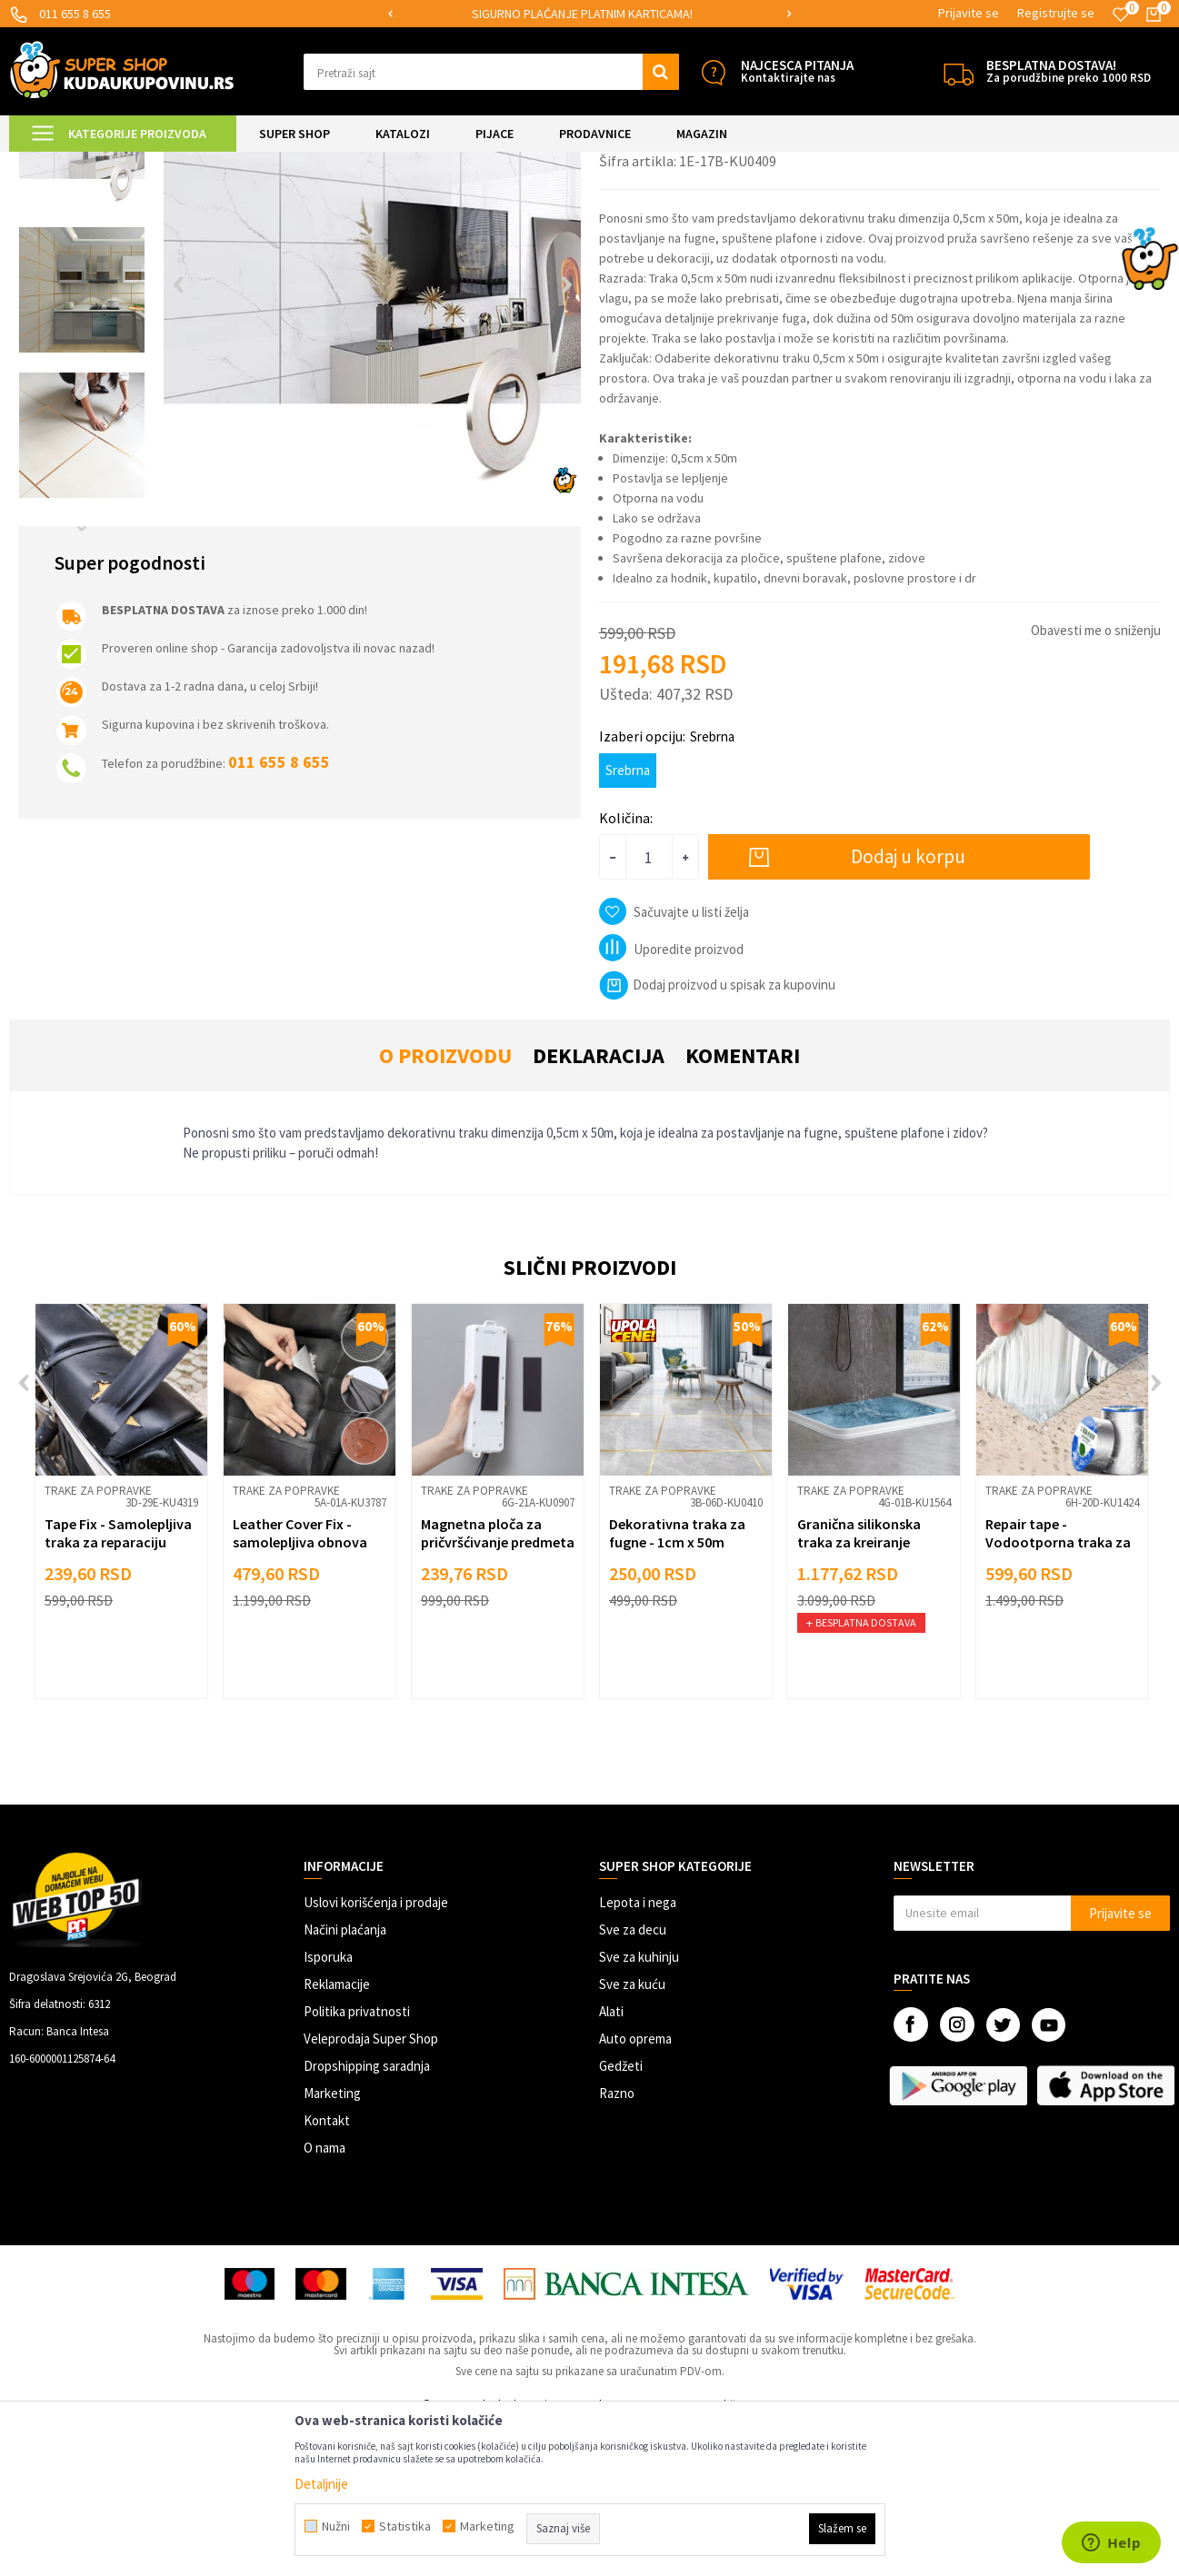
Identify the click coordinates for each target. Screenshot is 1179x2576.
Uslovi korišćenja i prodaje (376, 2054)
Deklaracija (598, 1207)
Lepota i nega (637, 2054)
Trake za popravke (423, 163)
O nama (324, 2299)
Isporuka (328, 2108)
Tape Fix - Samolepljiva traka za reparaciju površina (118, 1693)
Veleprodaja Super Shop (371, 2190)
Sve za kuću (632, 2136)
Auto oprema (635, 2190)
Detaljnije (321, 2483)
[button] (491, 72)
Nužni (336, 2526)
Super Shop (135, 163)
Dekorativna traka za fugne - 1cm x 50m (677, 1684)
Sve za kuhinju (639, 2108)
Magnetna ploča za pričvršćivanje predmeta (498, 1684)
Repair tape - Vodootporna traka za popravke (1058, 1693)
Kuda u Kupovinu (51, 163)
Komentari (742, 1207)
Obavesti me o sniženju (1096, 782)
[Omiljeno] (1121, 14)
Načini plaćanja (345, 2081)
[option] (589, 14)
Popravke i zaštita (320, 163)
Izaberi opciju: (666, 888)
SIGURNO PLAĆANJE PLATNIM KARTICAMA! (587, 13)
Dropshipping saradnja (367, 2217)
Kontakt (327, 2272)
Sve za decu (632, 2081)
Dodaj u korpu (908, 1008)
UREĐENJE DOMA (219, 163)
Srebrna (627, 921)
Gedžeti (621, 2217)
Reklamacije (337, 2136)
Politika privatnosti (357, 2163)
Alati (611, 2163)
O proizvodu (445, 1207)
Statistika (405, 2526)
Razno (616, 2245)
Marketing (332, 2245)
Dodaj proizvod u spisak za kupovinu (717, 1136)
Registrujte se (1055, 13)
